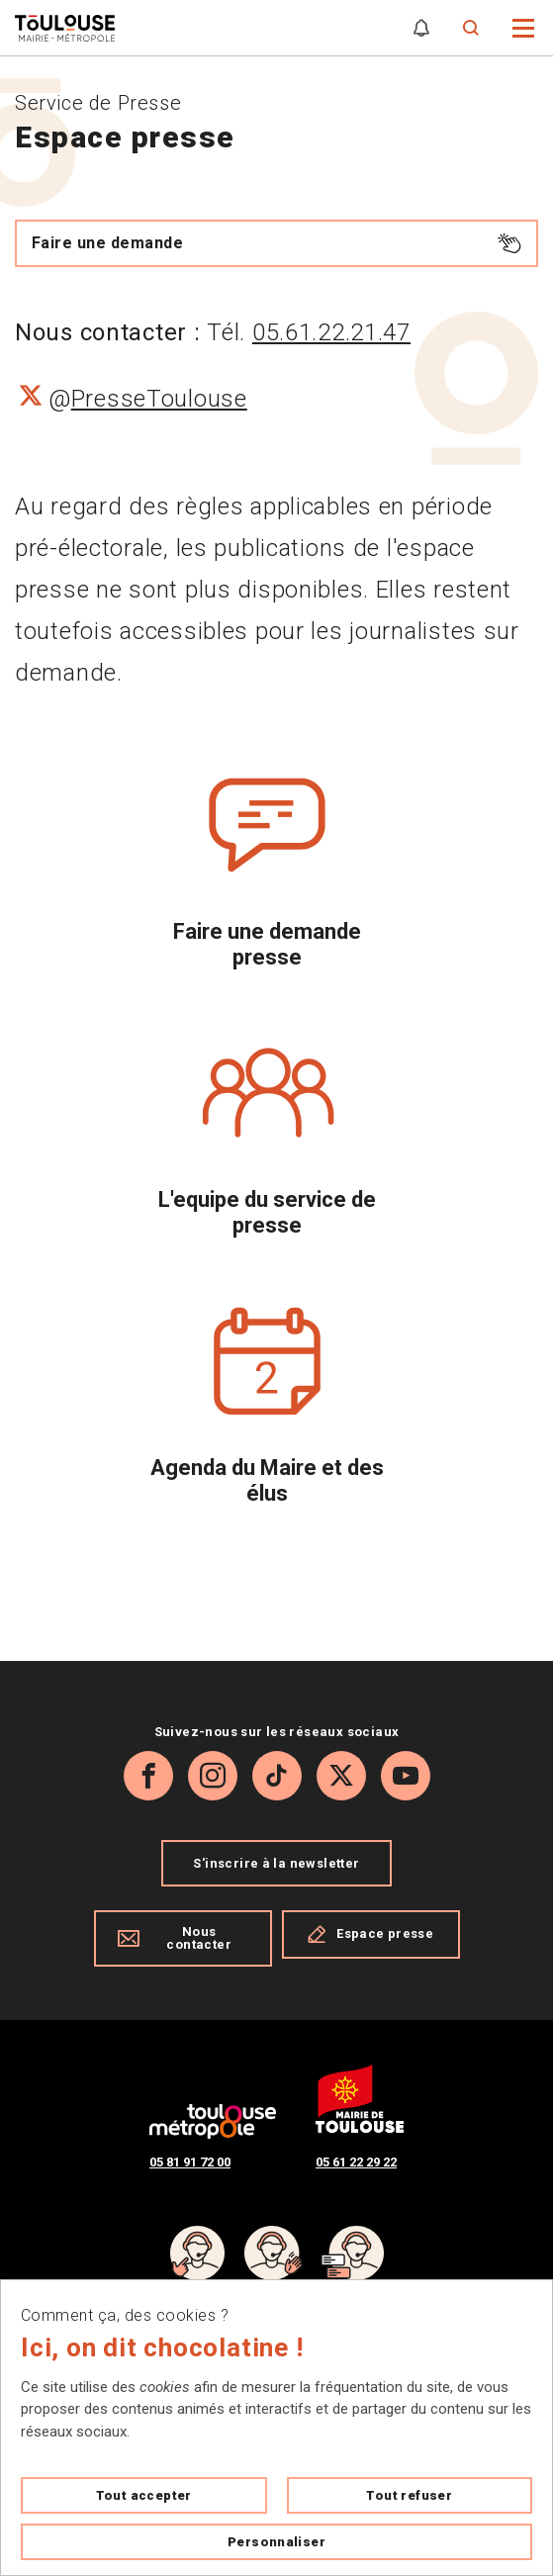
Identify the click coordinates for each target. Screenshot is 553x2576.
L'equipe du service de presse (267, 1212)
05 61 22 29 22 (356, 2162)
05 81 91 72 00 (189, 2162)
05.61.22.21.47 (331, 332)
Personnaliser (276, 2541)
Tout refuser (409, 2495)
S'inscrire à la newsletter (276, 1863)
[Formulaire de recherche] (471, 28)
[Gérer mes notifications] (421, 28)
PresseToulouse (159, 399)
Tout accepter (144, 2495)
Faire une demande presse (267, 944)
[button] (523, 26)
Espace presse (370, 1934)
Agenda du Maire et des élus (267, 1480)
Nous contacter (174, 1938)
